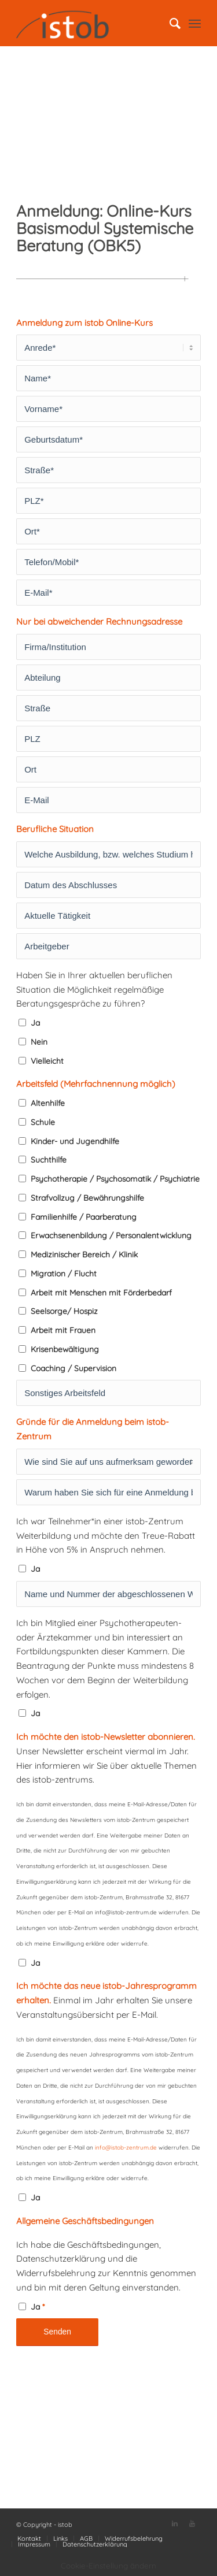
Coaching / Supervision (73, 1368)
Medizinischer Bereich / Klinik (84, 1254)
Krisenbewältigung (65, 1349)
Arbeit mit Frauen (63, 1330)
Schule (43, 1122)
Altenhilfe (48, 1103)
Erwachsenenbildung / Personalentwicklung (111, 1235)
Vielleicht (47, 1061)
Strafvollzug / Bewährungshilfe (87, 1197)
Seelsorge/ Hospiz (64, 1311)
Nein (39, 1041)
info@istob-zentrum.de (126, 2147)
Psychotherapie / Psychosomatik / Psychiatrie (115, 1178)
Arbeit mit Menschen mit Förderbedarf (101, 1292)
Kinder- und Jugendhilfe (75, 1141)
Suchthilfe (49, 1159)
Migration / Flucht (64, 1273)
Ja (35, 1022)
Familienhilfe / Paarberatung (84, 1217)
